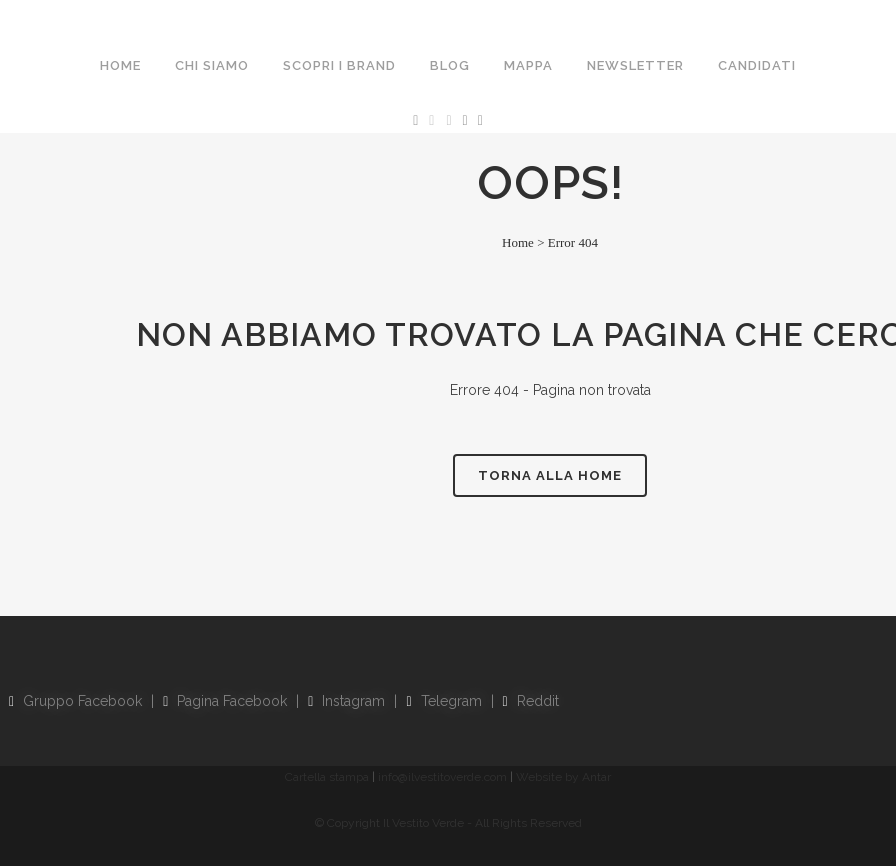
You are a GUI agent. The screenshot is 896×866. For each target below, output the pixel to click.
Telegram (443, 701)
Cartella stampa (327, 777)
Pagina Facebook (225, 701)
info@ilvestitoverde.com (442, 777)
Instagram (346, 701)
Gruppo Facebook (75, 701)
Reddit (531, 701)
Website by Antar (563, 777)
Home (518, 242)
